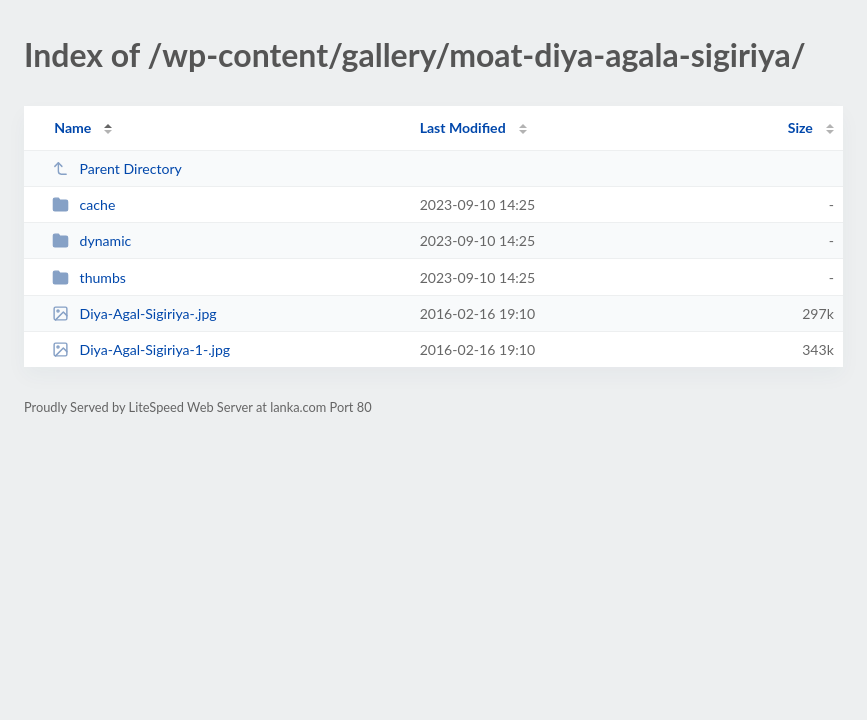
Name (72, 127)
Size (800, 127)
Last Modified (463, 127)
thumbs (89, 277)
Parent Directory (117, 168)
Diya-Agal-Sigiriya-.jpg (134, 313)
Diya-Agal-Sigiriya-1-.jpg (141, 349)
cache (83, 204)
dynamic (91, 240)
